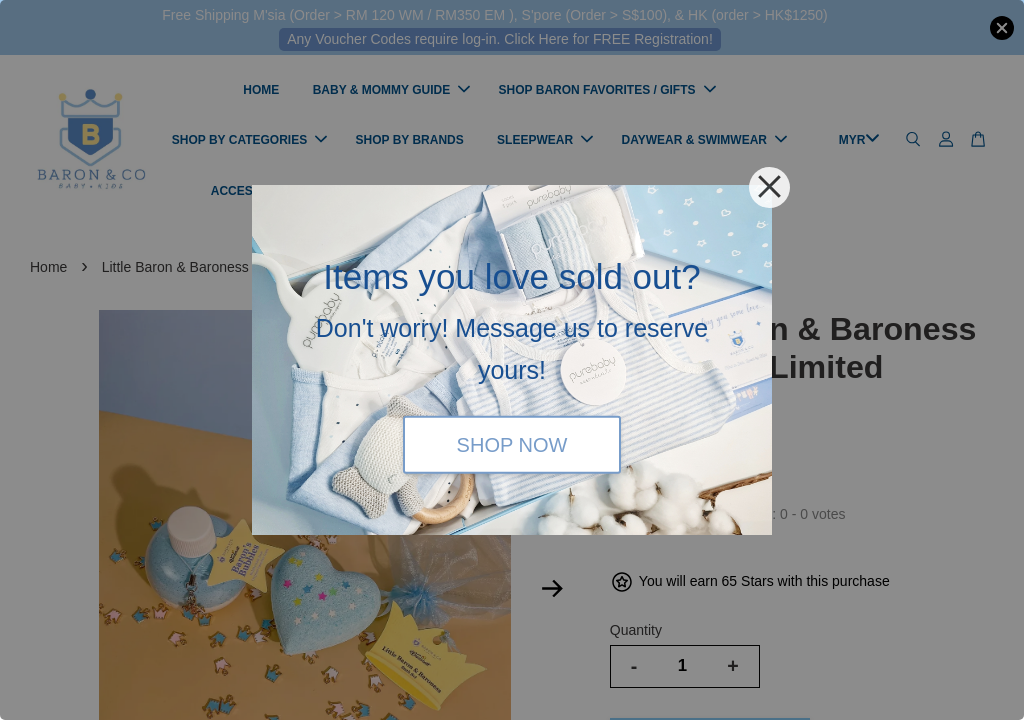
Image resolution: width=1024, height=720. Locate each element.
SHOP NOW (512, 444)
